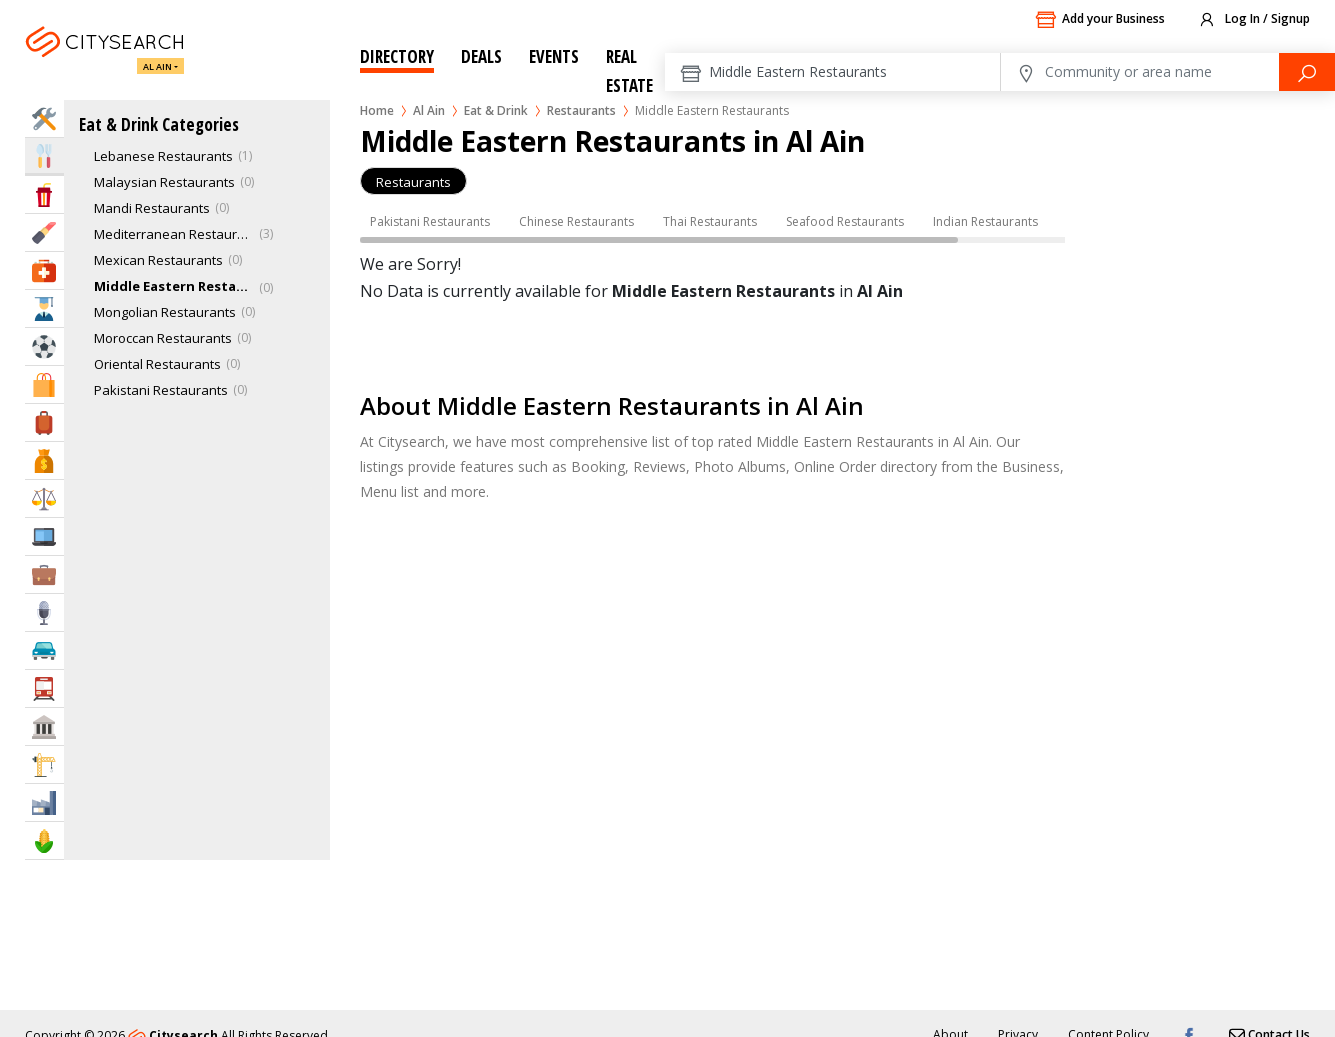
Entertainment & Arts (44, 194)
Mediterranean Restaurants (174, 234)
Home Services (44, 118)
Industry (44, 802)
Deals (481, 56)
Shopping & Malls (44, 384)
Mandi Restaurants (152, 208)
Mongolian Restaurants (165, 312)
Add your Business (1100, 20)
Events (554, 56)
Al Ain (157, 66)
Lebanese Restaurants (163, 156)
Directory (397, 56)
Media (44, 612)
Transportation (44, 688)
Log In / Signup (1253, 20)
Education (44, 308)
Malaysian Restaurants (164, 182)
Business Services (44, 574)
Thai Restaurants (710, 221)
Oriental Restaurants (157, 364)
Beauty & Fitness (44, 232)
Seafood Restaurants (845, 221)
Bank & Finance (44, 460)
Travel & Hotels (44, 422)
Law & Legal (44, 498)
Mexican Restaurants (158, 260)
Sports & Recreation (44, 346)
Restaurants (581, 110)
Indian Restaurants (985, 221)
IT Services (44, 536)
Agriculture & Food (44, 840)
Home (377, 110)
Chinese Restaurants (576, 221)
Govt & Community (44, 726)
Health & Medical (44, 270)
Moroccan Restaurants (163, 338)
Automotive (44, 650)
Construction (44, 764)
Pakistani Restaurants (161, 390)
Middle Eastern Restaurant (174, 286)
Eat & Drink (496, 110)
